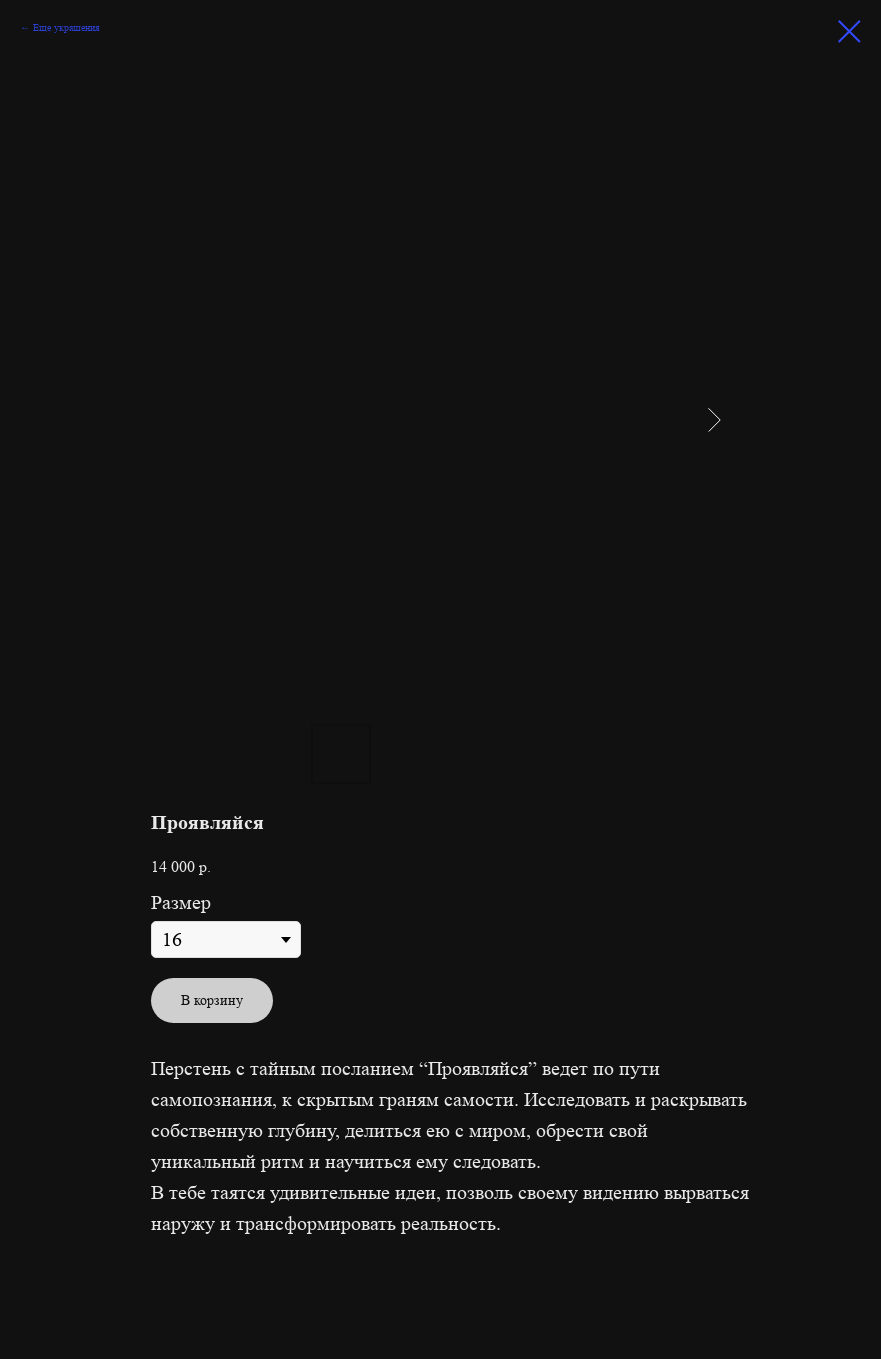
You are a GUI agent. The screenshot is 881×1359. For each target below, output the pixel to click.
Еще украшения (66, 27)
